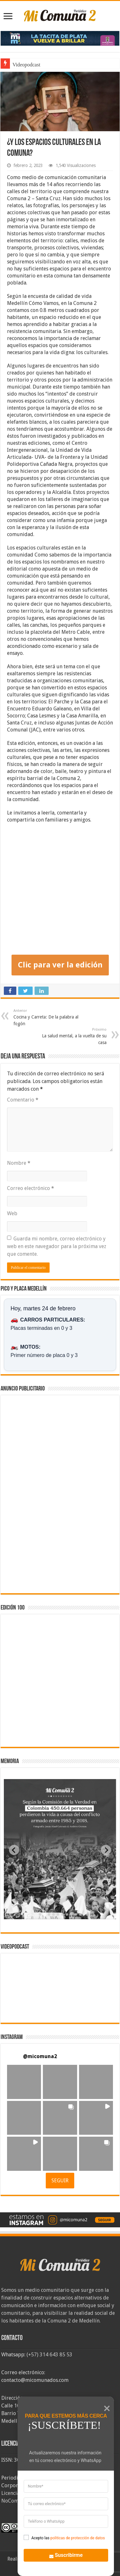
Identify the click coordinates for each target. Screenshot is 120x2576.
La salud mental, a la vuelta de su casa (74, 1036)
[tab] (40, 1914)
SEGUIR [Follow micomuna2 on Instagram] (60, 2181)
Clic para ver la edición (60, 964)
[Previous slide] (14, 1850)
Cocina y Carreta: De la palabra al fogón (46, 1017)
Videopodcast (26, 64)
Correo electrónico (30, 1188)
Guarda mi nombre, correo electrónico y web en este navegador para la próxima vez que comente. (56, 1246)
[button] (24, 2082)
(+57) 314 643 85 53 (49, 2355)
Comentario (22, 1100)
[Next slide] (106, 1850)
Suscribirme (62, 2554)
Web (12, 1213)
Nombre (18, 1163)
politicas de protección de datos (77, 2538)
